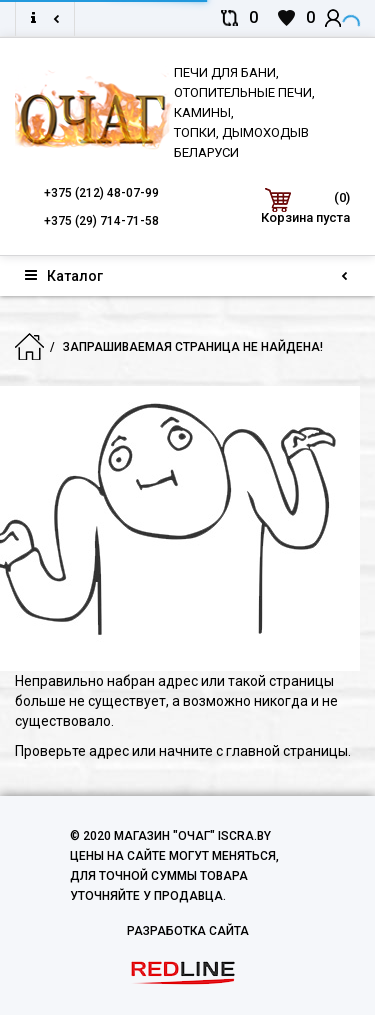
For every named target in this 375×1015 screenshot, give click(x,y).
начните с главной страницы (253, 751)
